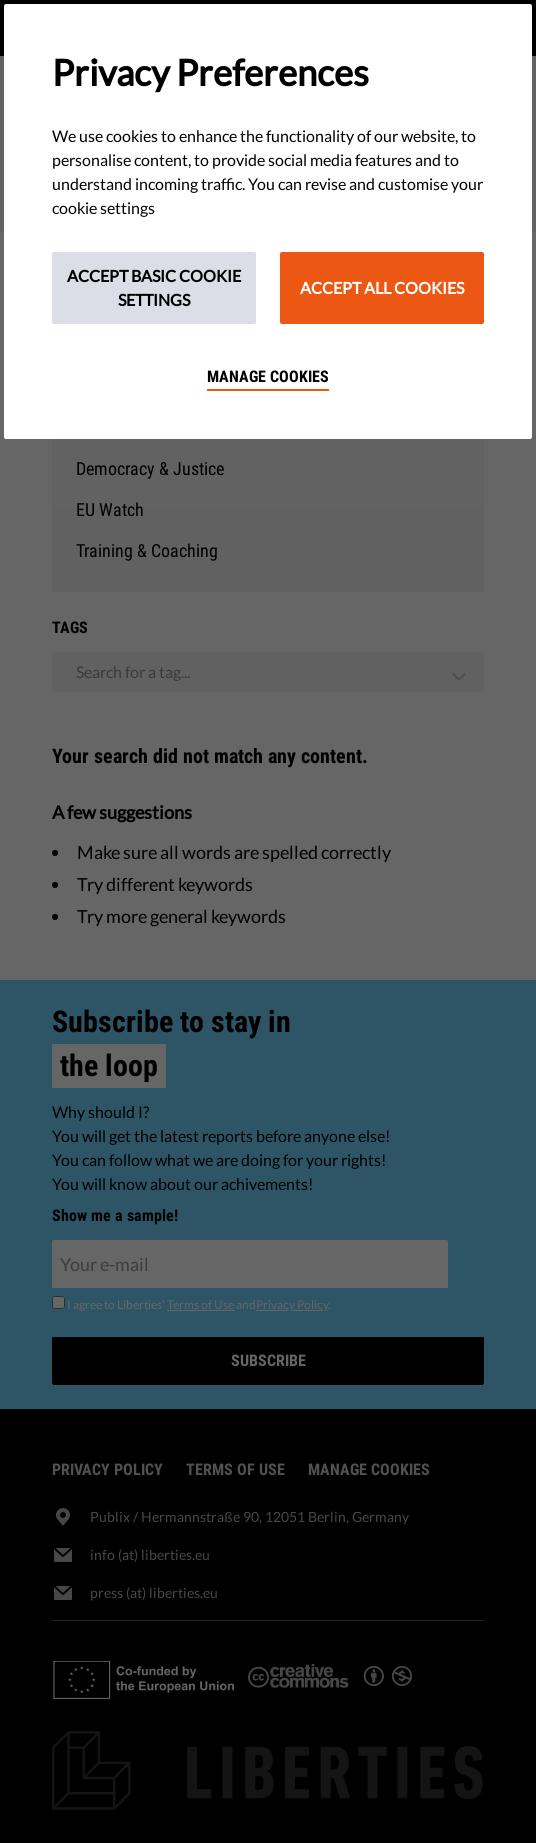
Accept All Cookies (382, 287)
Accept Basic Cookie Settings (154, 287)
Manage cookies (268, 376)
